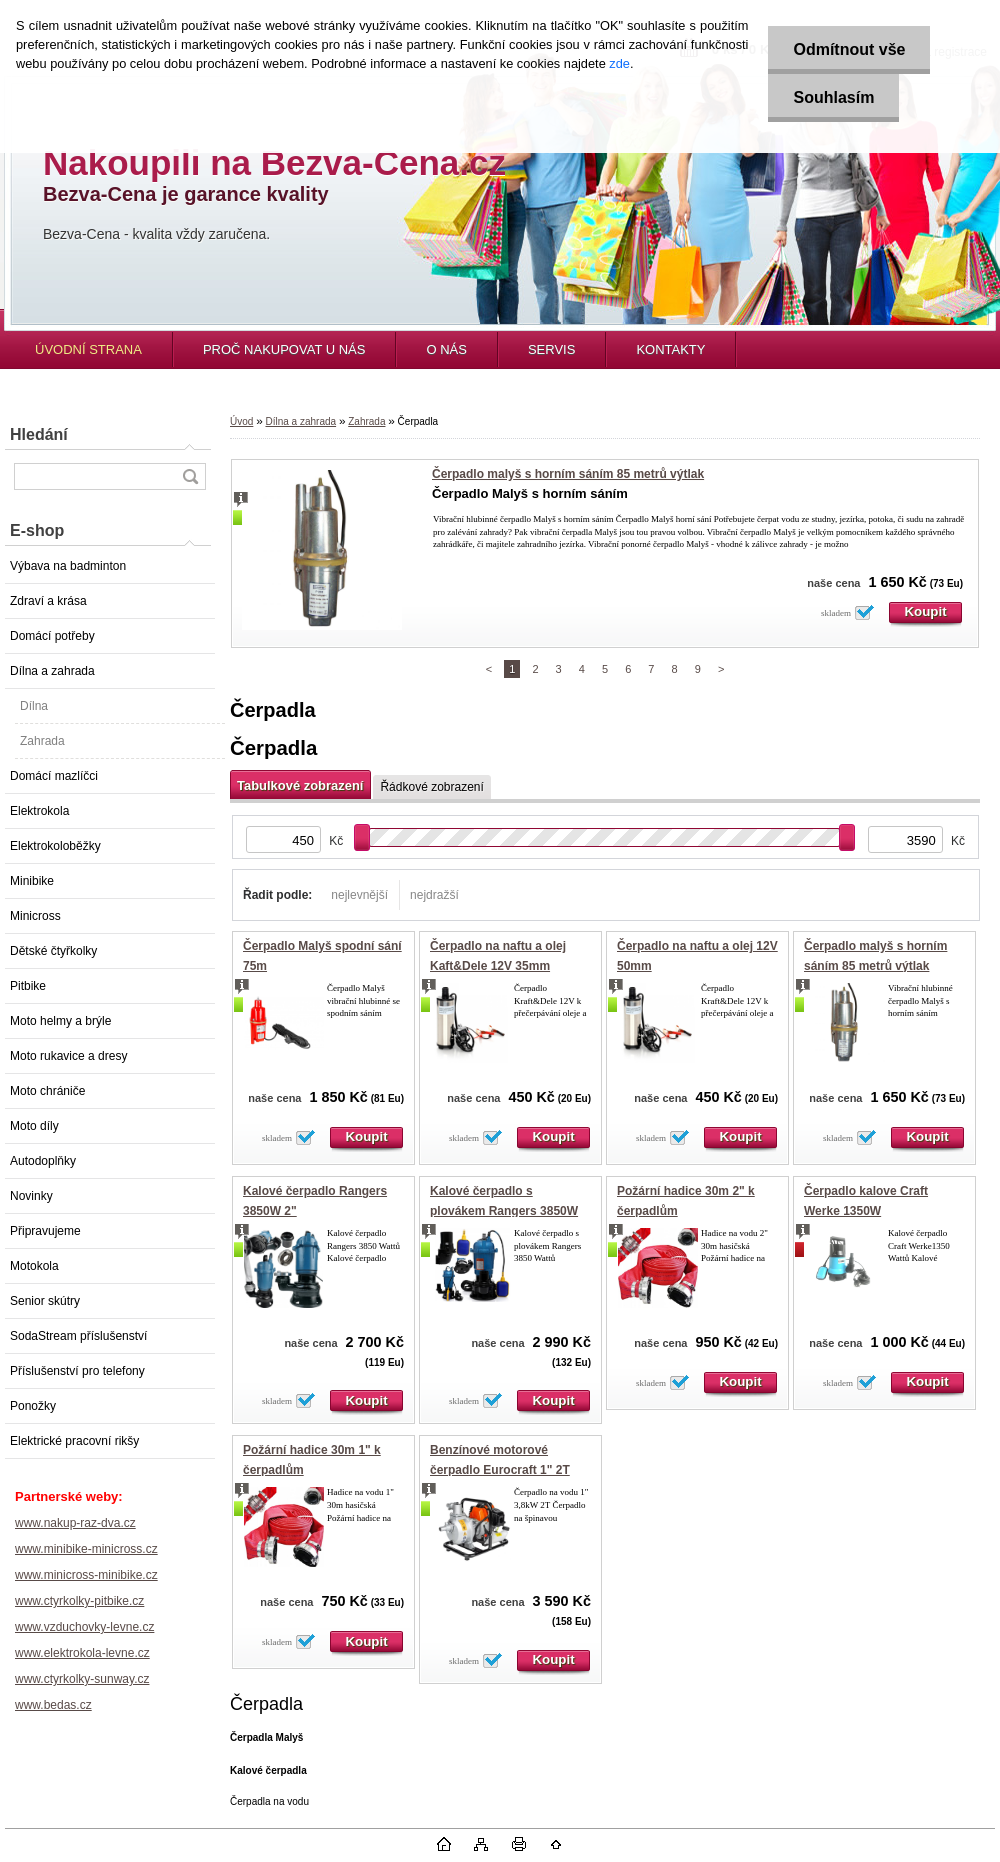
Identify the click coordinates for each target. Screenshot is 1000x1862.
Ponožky (33, 1406)
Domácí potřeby (52, 636)
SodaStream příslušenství (78, 1336)
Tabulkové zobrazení (300, 785)
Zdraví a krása (48, 601)
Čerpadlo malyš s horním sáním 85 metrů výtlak (568, 474)
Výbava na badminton (68, 566)
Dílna (34, 706)
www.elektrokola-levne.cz (82, 1653)
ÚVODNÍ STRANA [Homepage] (88, 349)
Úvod (241, 421)
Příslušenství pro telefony (77, 1371)
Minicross (35, 916)
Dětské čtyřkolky (53, 951)
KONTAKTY (670, 349)
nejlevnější (359, 895)
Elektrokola (39, 811)
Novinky (31, 1196)
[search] (190, 476)
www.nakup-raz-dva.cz (75, 1523)
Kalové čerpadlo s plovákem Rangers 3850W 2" (504, 1210)
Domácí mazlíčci (54, 776)
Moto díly (34, 1126)
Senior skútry (45, 1301)
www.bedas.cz (53, 1705)
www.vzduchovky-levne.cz (84, 1627)
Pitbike (28, 986)
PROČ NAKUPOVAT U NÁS (284, 349)
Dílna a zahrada (52, 671)
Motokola (34, 1266)
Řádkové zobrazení (431, 787)
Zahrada (42, 741)
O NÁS (446, 349)
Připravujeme (45, 1231)
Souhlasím (833, 97)
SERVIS (551, 349)
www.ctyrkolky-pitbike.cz (79, 1601)
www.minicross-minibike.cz (86, 1575)
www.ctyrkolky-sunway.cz (82, 1679)
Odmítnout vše (849, 49)
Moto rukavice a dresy (68, 1056)
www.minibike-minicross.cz (86, 1549)
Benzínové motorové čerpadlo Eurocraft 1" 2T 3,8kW (500, 1469)
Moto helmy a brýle (60, 1021)
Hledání (39, 434)
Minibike (32, 881)
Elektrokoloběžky (55, 846)
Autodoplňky (43, 1161)
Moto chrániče (47, 1091)
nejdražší (434, 895)
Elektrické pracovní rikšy (74, 1441)
